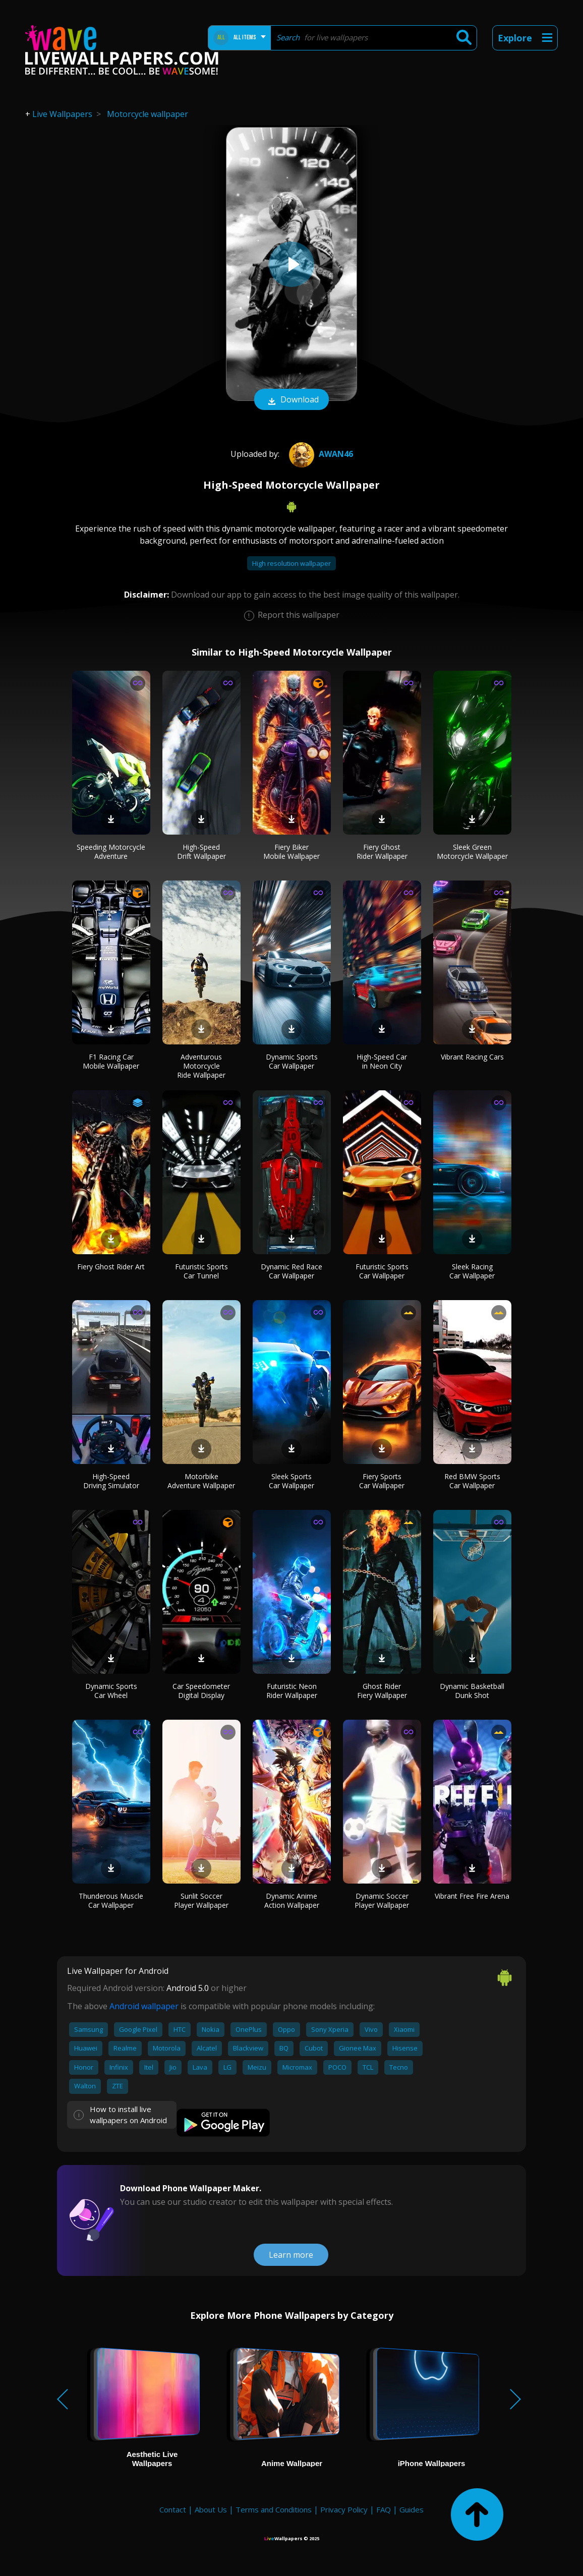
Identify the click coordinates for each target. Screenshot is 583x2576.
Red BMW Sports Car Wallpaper (472, 1481)
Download (291, 400)
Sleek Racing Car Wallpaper (472, 1271)
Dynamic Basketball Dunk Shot (472, 1690)
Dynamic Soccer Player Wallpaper (382, 1900)
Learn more (291, 2254)
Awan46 (319, 453)
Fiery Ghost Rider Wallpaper (382, 851)
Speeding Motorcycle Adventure (111, 851)
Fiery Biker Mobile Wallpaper (291, 851)
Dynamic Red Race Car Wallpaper (291, 1271)
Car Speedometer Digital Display (201, 1690)
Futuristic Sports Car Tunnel (201, 1271)
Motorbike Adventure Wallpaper (201, 1481)
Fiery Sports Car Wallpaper (381, 1481)
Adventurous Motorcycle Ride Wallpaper (201, 1066)
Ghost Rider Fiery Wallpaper (382, 1690)
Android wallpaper (144, 2006)
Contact (172, 2509)
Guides (411, 2509)
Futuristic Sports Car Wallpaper (382, 1271)
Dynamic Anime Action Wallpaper (291, 1900)
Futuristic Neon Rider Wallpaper (291, 1690)
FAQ (383, 2509)
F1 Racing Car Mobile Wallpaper (111, 1061)
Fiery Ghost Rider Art (111, 1266)
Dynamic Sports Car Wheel (111, 1690)
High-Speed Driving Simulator (111, 1481)
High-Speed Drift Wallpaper (201, 851)
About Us (211, 2509)
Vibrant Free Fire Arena (472, 1896)
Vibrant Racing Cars (472, 1057)
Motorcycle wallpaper (147, 114)
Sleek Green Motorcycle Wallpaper (472, 851)
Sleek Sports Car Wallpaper (291, 1481)
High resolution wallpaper (291, 563)
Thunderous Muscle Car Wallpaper (111, 1900)
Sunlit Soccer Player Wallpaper (201, 1900)
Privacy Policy (344, 2509)
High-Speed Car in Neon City (382, 1061)
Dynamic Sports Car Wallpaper (292, 1061)
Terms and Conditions (274, 2509)
